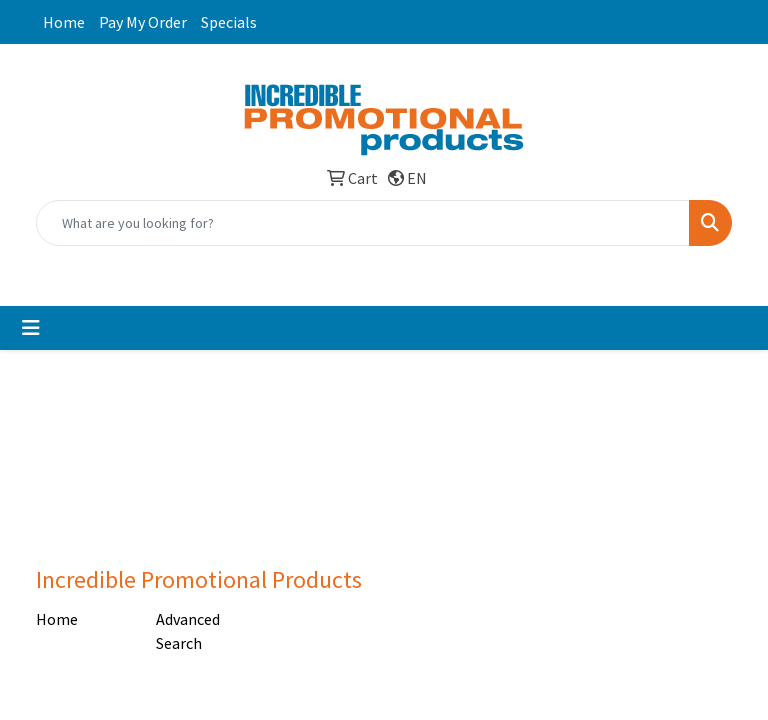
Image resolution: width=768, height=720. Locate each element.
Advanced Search (188, 631)
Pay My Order (143, 22)
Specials (229, 22)
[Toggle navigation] (31, 328)
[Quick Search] (363, 223)
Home (64, 22)
